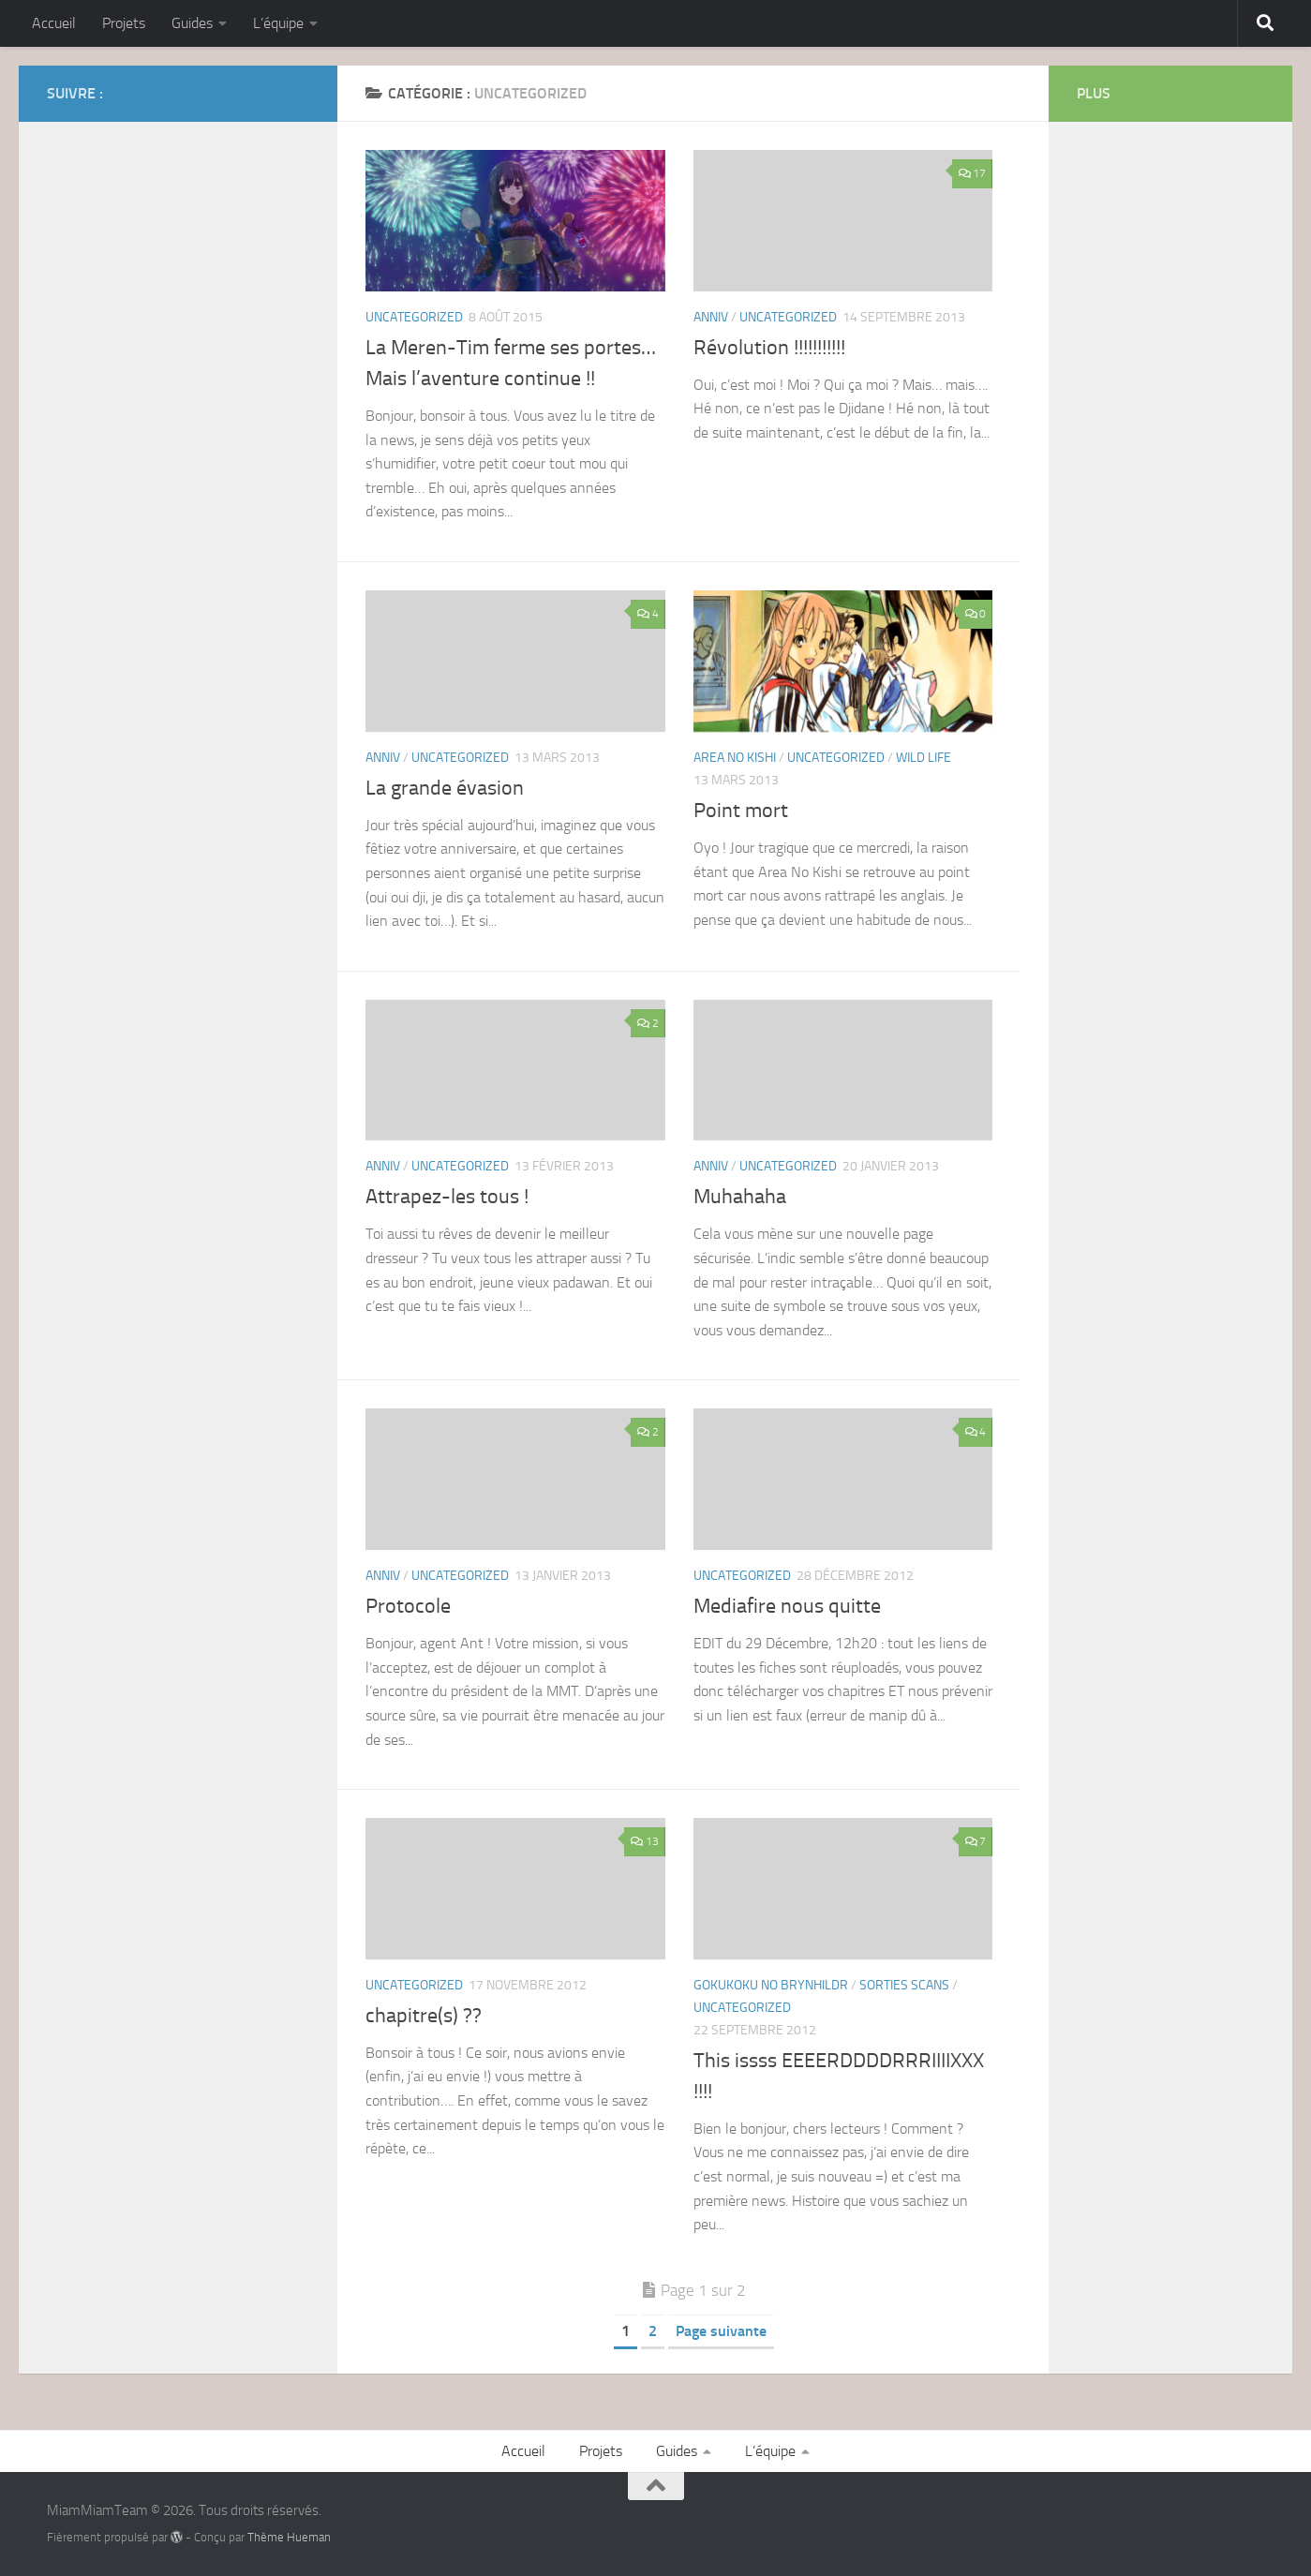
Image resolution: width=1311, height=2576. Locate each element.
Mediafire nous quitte (787, 1606)
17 (972, 173)
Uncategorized (414, 317)
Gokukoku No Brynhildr (770, 1985)
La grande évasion (444, 788)
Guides (192, 23)
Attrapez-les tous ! (447, 1196)
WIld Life (923, 758)
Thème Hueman (289, 2537)
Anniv (710, 317)
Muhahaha (739, 1196)
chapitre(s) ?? (423, 2015)
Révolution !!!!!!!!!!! (769, 347)
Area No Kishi (734, 758)
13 (644, 1841)
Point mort (740, 810)
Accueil (54, 23)
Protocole (408, 1606)
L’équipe (278, 23)
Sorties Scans (904, 1985)
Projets (123, 23)
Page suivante (721, 2331)
